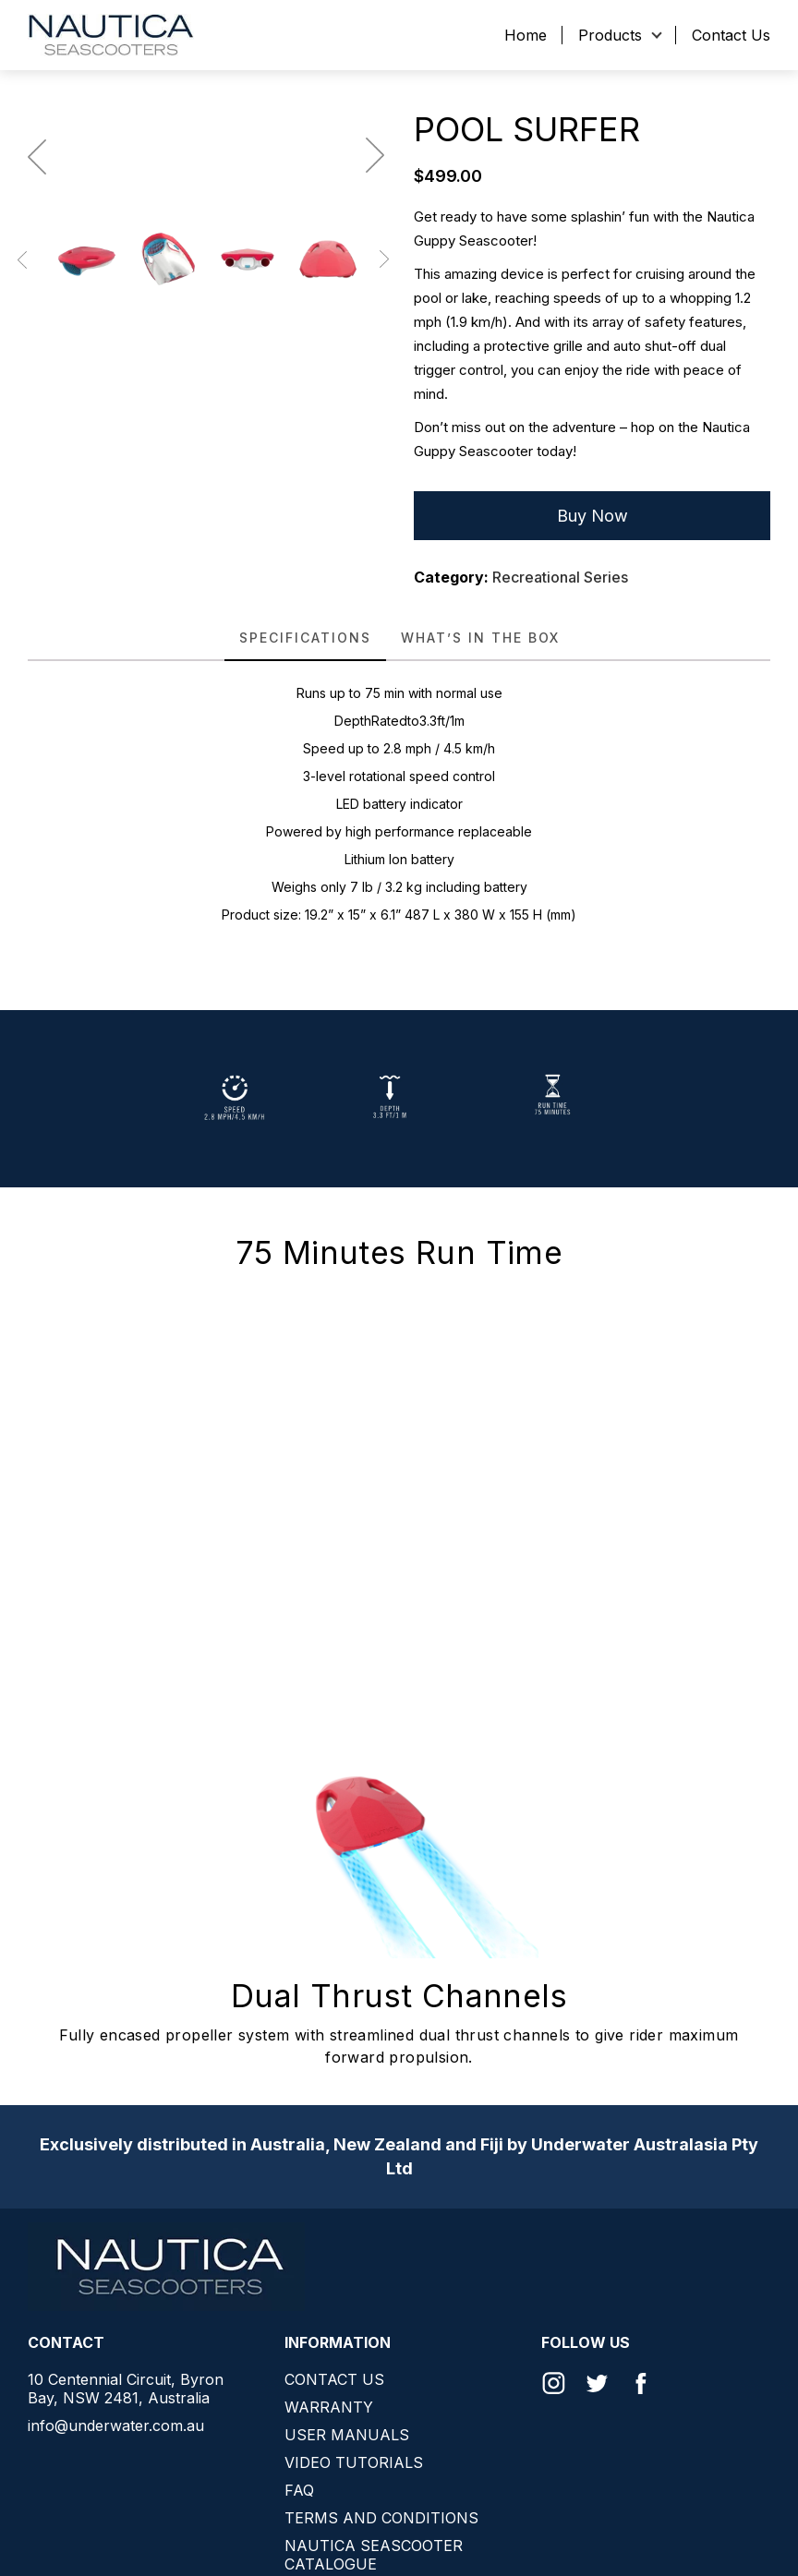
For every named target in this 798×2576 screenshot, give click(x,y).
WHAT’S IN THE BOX (480, 637)
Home (525, 35)
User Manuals (346, 2435)
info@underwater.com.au (116, 2425)
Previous (27, 468)
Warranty (328, 2407)
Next (379, 468)
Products (610, 35)
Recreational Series (560, 577)
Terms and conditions (381, 2518)
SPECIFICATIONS (305, 637)
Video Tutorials (353, 2462)
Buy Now (592, 515)
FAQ (299, 2490)
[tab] (305, 638)
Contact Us (731, 35)
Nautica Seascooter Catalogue (373, 2554)
